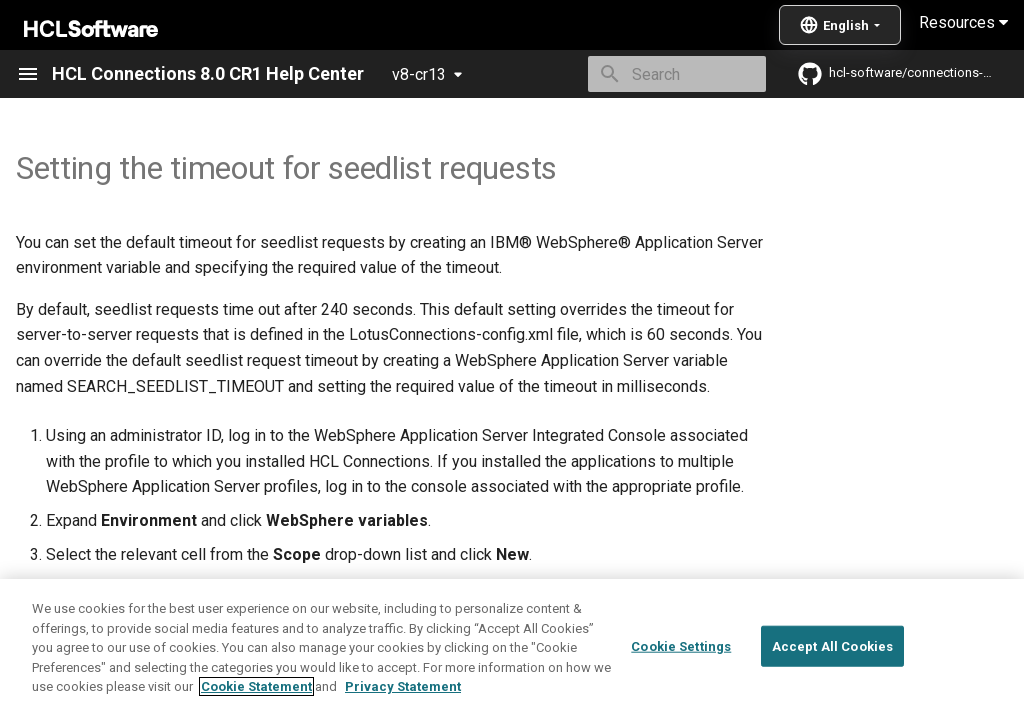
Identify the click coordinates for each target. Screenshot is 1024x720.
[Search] (649, 74)
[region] (512, 649)
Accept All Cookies (832, 645)
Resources (963, 22)
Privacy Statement (403, 686)
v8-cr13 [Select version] (419, 74)
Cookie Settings (681, 645)
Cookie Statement (256, 686)
